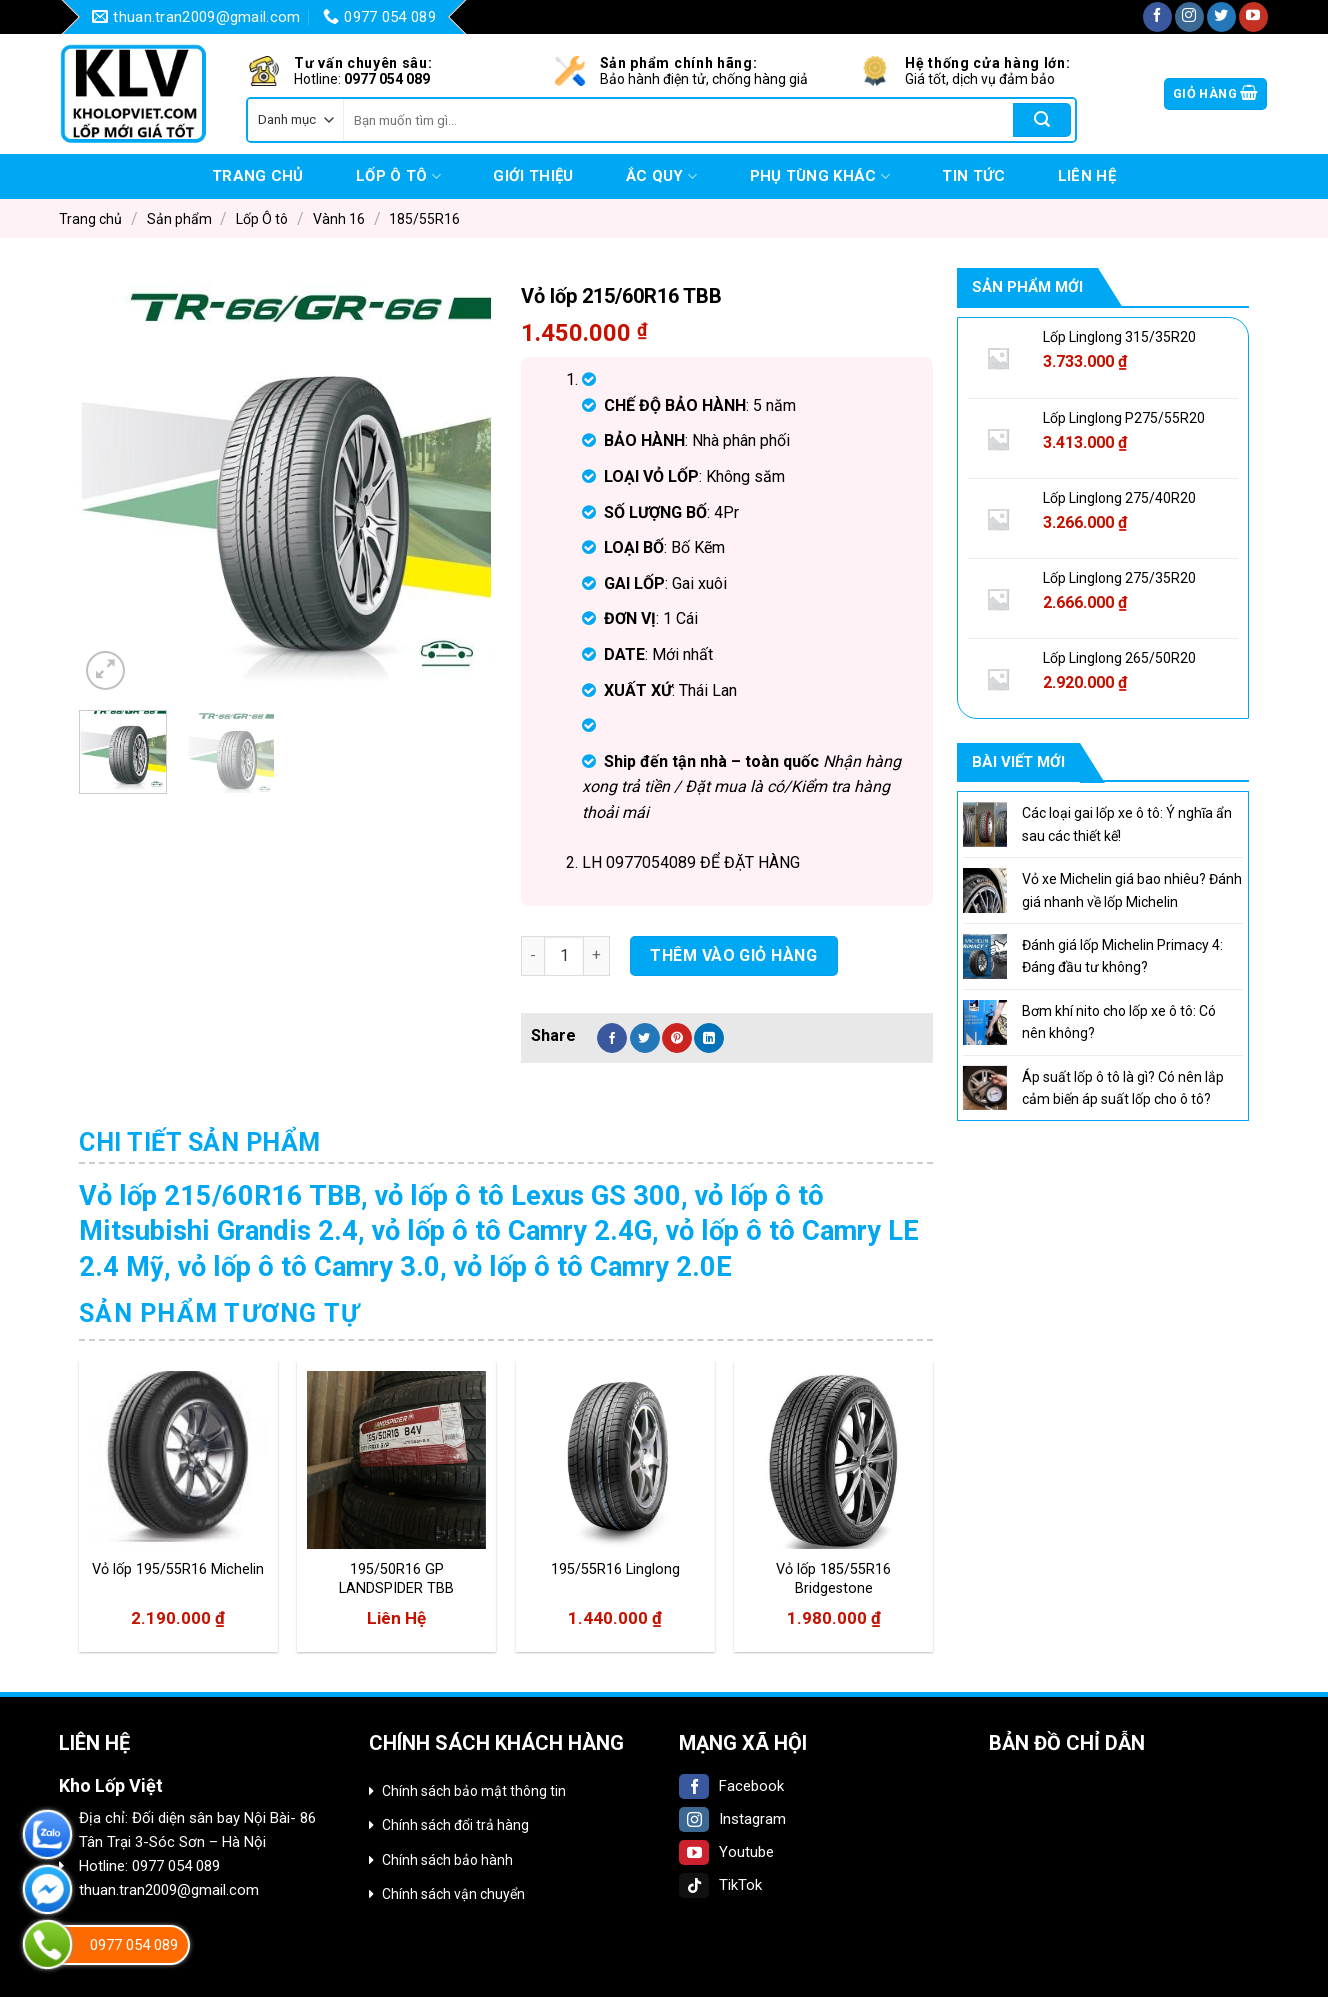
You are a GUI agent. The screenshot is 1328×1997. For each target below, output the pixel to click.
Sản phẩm (179, 219)
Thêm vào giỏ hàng (733, 955)
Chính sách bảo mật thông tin (474, 1791)
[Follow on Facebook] (1157, 17)
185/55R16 (424, 219)
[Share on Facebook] (612, 1038)
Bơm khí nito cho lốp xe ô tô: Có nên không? (1119, 1022)
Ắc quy (661, 176)
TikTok (720, 1885)
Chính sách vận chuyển (453, 1894)
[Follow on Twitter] (1221, 17)
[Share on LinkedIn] (709, 1038)
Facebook (731, 1786)
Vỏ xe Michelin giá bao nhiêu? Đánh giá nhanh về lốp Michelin (1132, 890)
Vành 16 (339, 219)
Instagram (732, 1819)
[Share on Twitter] (645, 1038)
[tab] (200, 1143)
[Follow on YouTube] (1253, 17)
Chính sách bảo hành (447, 1860)
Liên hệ (1087, 176)
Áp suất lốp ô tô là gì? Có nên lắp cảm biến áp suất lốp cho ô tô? (1123, 1088)
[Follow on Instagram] (1189, 17)
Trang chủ (258, 176)
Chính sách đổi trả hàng (455, 1825)
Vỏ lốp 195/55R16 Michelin (178, 1569)
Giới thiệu (533, 176)
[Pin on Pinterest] (677, 1038)
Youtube (726, 1852)
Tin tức (973, 176)
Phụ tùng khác (820, 176)
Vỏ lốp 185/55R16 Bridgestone (833, 1579)
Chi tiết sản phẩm (200, 1142)
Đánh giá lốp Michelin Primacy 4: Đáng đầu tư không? (1122, 956)
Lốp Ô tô (398, 176)
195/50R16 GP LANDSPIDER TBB (396, 1579)
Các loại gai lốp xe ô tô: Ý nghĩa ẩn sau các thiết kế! (1127, 824)
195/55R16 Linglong (615, 1569)
